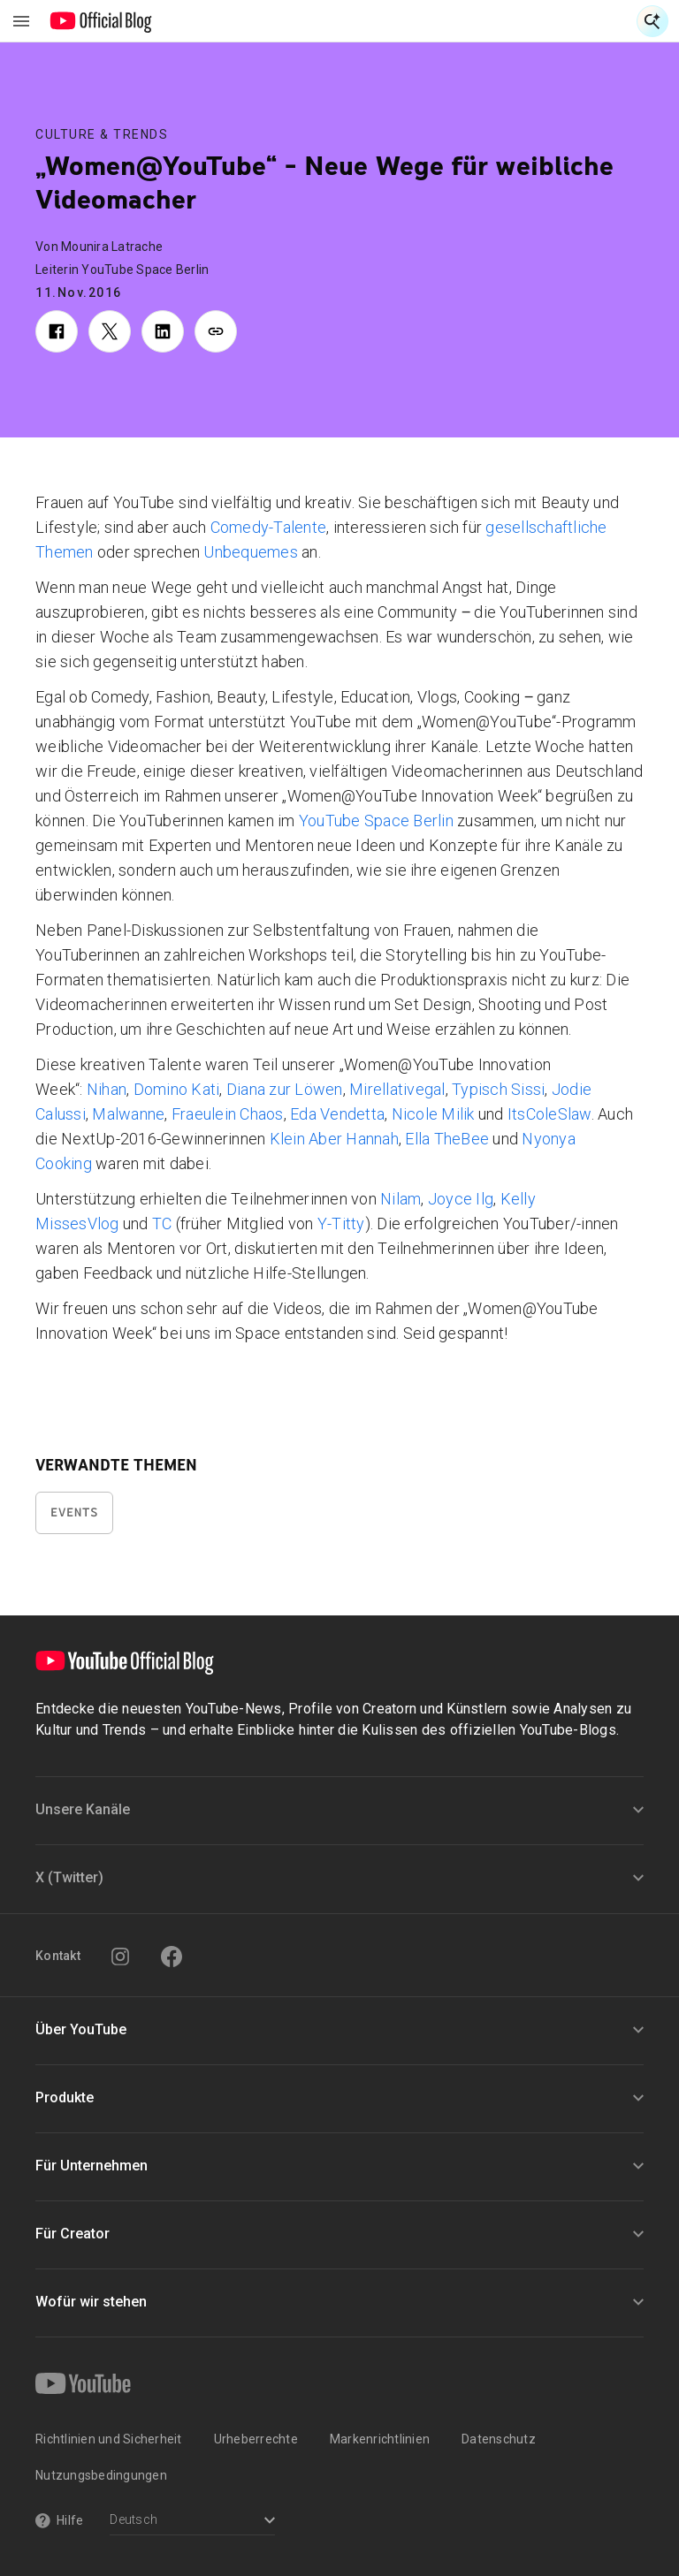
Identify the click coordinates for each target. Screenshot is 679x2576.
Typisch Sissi (498, 1089)
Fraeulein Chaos (228, 1114)
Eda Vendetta (337, 1114)
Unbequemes (250, 552)
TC (162, 1223)
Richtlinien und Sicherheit (108, 2439)
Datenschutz (499, 2439)
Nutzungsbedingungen (101, 2475)
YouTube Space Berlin (376, 820)
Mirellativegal (397, 1089)
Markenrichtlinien (380, 2439)
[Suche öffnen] (652, 21)
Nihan (106, 1089)
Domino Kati (177, 1089)
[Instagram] (120, 1956)
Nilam (400, 1198)
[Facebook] (171, 1956)
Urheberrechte (256, 2439)
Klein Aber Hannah (334, 1138)
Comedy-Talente (268, 527)
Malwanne (128, 1114)
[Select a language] (192, 2521)
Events (74, 1512)
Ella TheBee (447, 1138)
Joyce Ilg (460, 1198)
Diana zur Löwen (284, 1089)
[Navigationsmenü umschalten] (21, 21)
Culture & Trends (101, 134)
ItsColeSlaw (549, 1114)
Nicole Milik (433, 1114)
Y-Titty (341, 1223)
